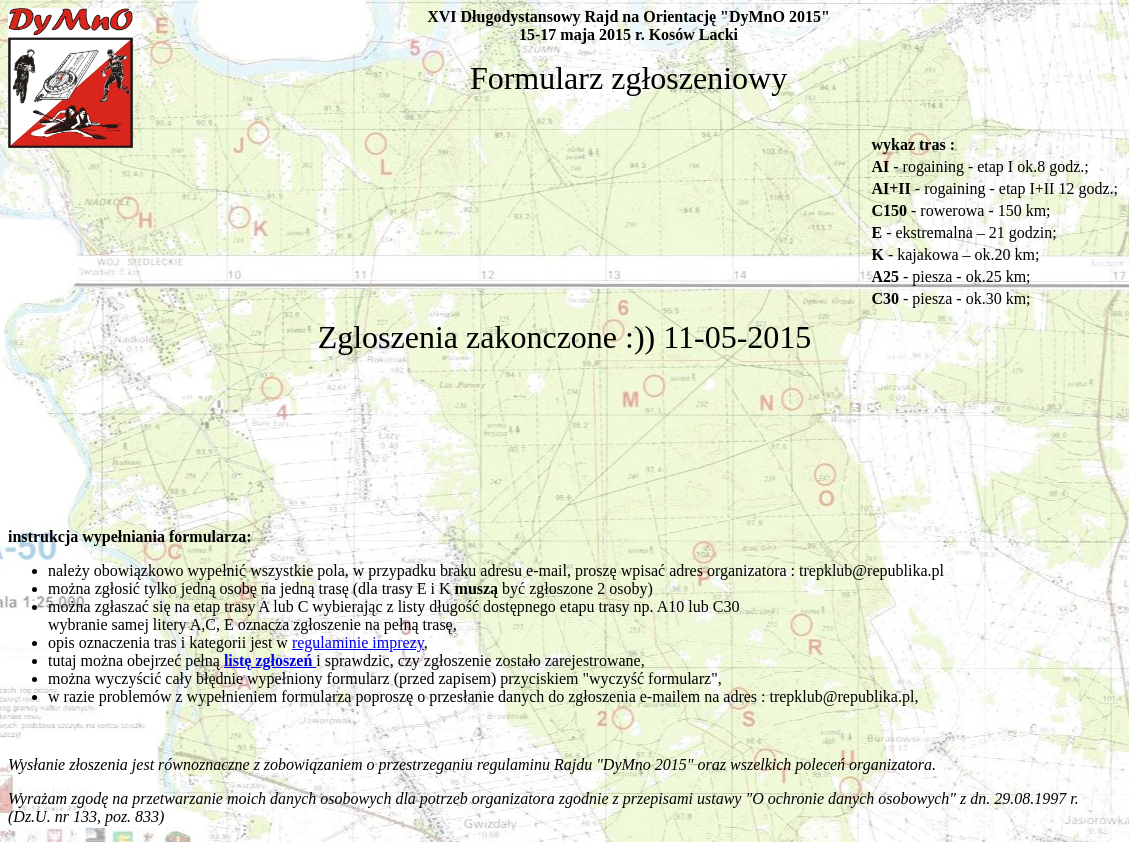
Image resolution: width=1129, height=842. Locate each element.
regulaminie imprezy (358, 642)
